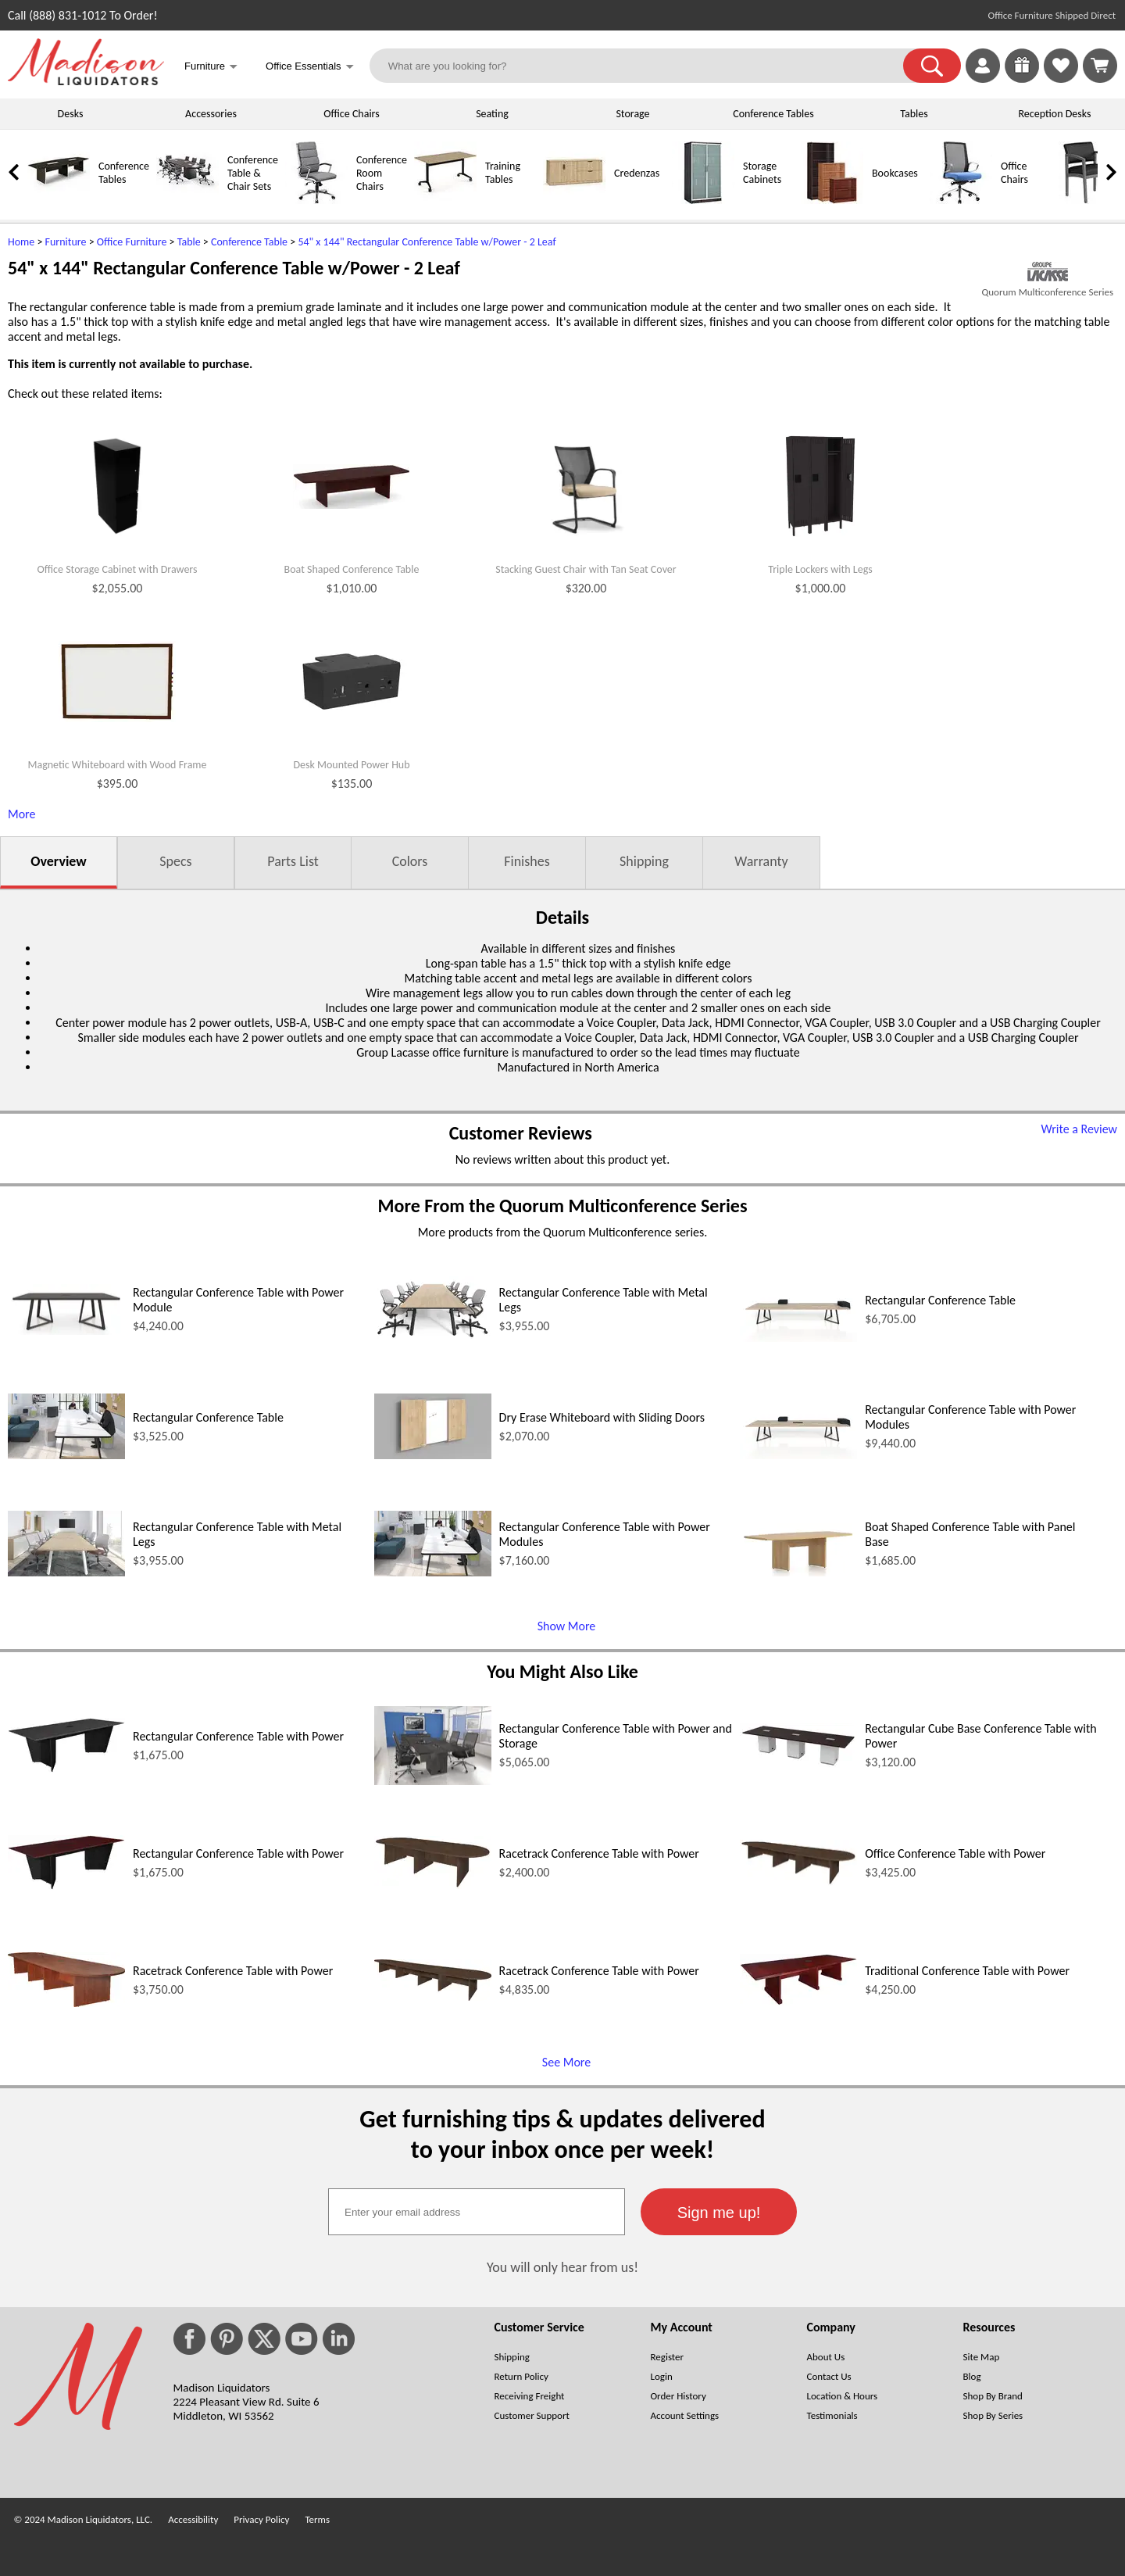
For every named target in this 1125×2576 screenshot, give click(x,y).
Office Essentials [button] (310, 67)
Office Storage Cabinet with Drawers (118, 570)
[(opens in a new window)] (1047, 271)
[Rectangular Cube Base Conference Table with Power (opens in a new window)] (798, 1763)
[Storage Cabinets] (703, 200)
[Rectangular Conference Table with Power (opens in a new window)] (66, 1768)
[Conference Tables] (58, 200)
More (21, 814)
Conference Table (249, 242)
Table (189, 242)
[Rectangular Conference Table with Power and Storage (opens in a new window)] (432, 1780)
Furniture (66, 242)
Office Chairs (351, 113)
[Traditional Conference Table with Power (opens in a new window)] (798, 2001)
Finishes (526, 861)
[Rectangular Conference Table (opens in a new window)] (798, 1337)
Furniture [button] (211, 67)
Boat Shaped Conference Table (352, 570)
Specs (175, 861)
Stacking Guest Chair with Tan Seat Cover (585, 570)
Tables (913, 113)
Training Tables (502, 172)
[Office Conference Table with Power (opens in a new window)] (798, 1881)
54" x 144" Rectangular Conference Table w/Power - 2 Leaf (426, 242)
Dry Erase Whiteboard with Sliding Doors (602, 1417)
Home (21, 242)
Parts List (293, 861)
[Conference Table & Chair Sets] (187, 200)
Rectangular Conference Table (940, 1300)
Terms (317, 2519)
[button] (932, 65)
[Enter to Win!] (1022, 78)
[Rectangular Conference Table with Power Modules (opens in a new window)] (798, 1454)
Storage (632, 113)
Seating (492, 113)
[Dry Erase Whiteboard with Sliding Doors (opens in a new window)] (432, 1454)
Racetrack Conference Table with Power (599, 1853)
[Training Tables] (445, 200)
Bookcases (895, 173)
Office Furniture (132, 242)
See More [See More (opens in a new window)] (566, 2062)
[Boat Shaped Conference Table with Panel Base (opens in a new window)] (798, 1572)
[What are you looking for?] (646, 65)
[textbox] (476, 2211)
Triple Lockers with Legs (820, 570)
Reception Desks (1055, 113)
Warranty (761, 861)
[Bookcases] (832, 200)
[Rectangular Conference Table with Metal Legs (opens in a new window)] (432, 1337)
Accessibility (193, 2519)
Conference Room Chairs (381, 173)
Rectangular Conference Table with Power (238, 1736)
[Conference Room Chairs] (316, 200)
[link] (1100, 65)
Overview (58, 861)
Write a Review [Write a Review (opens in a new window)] (1079, 1129)
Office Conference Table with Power (955, 1853)
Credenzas (636, 173)
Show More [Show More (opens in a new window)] (567, 1626)
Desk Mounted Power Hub (351, 765)
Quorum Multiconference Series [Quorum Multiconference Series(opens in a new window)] (1047, 292)
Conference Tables (773, 113)
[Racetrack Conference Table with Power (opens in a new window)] (432, 1884)
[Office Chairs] (961, 200)
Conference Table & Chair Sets (252, 173)
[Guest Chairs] (1090, 200)
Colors (410, 861)
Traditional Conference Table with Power (967, 1970)
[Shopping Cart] (1100, 65)
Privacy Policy (261, 2519)
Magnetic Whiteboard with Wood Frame (116, 765)
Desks (71, 113)
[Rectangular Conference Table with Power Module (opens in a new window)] (66, 1330)
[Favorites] (1061, 78)
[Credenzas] (574, 200)
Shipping (644, 861)
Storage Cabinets (762, 172)
